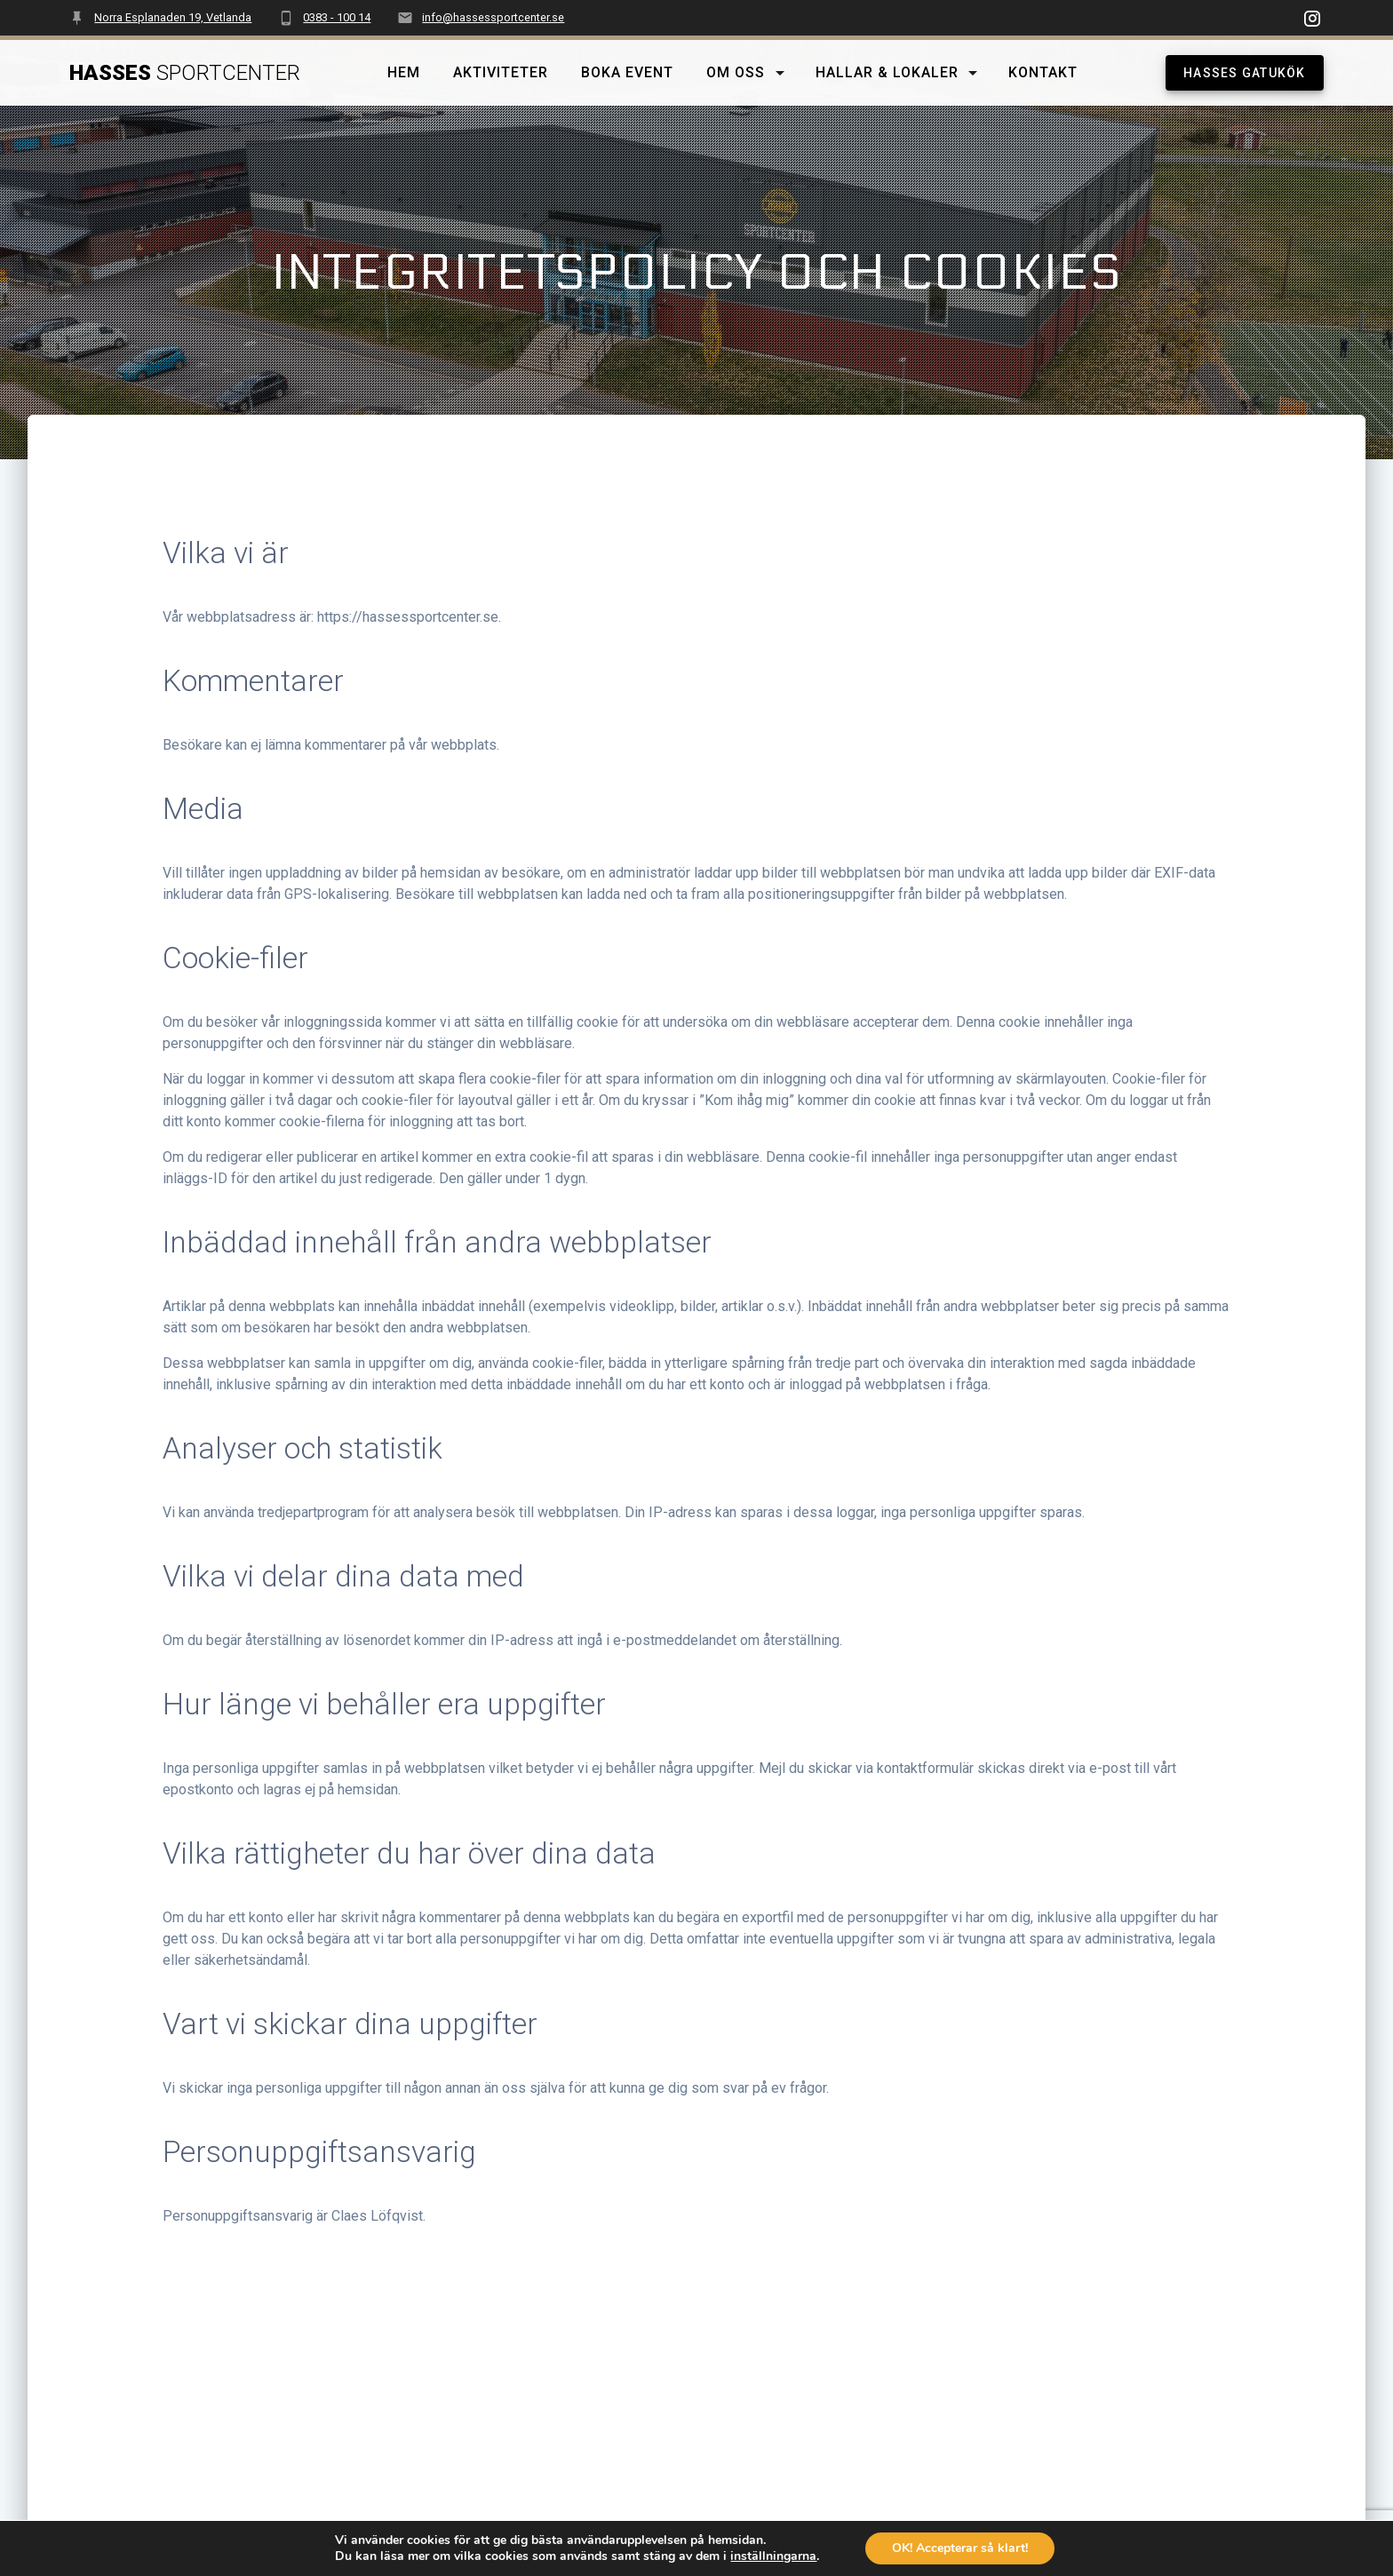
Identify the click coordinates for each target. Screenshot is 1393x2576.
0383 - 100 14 (336, 17)
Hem (404, 72)
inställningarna (776, 2556)
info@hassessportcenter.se (493, 17)
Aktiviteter (501, 72)
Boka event (627, 72)
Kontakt (1044, 72)
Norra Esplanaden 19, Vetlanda (172, 17)
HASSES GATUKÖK (1244, 73)
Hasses (184, 72)
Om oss (735, 72)
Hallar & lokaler (887, 72)
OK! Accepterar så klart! (967, 2548)
